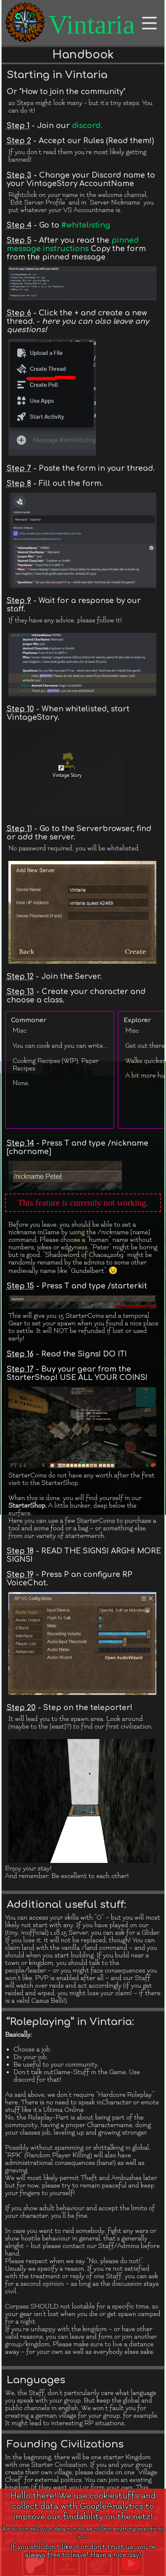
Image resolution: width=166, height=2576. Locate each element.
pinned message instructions (73, 244)
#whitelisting (85, 225)
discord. (87, 125)
